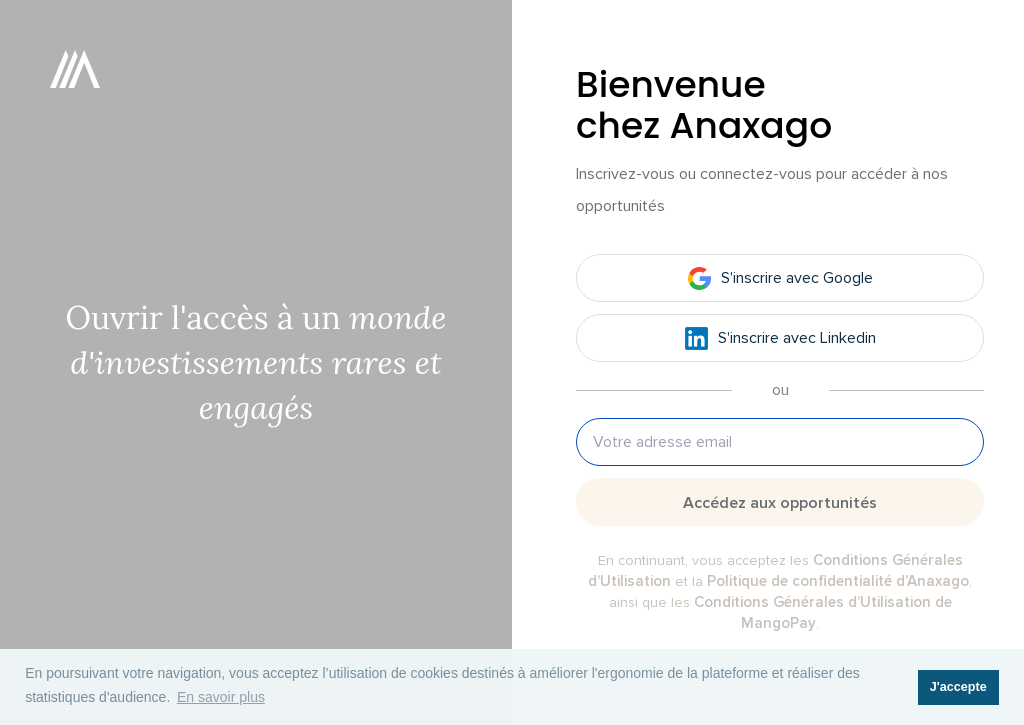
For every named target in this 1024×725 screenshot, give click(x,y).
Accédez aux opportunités (780, 503)
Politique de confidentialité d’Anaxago (838, 581)
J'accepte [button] (958, 687)
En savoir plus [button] (221, 697)
